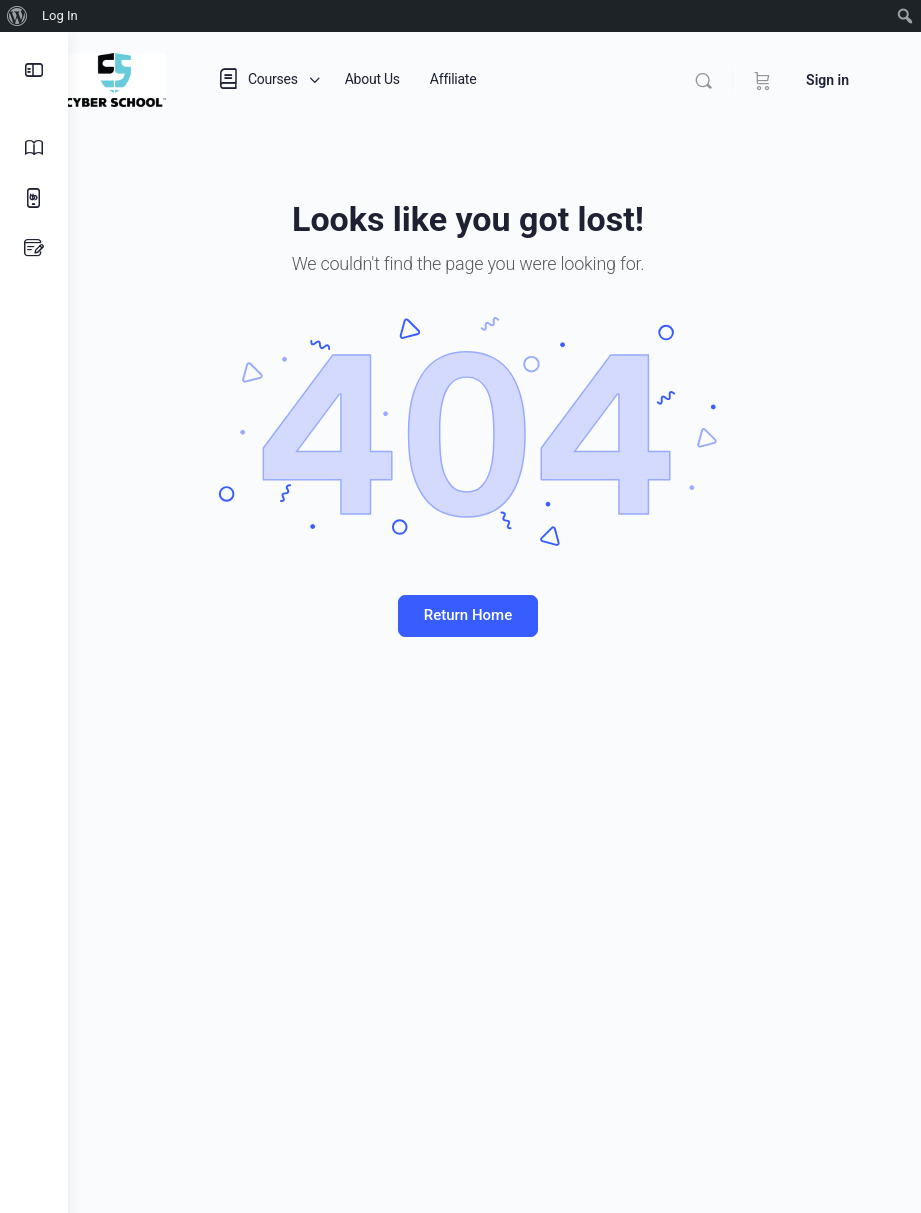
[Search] (703, 80)
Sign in (827, 80)
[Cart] (762, 80)
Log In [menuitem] (60, 15)
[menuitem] (17, 16)
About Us (425, 79)
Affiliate (506, 79)
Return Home (494, 615)
